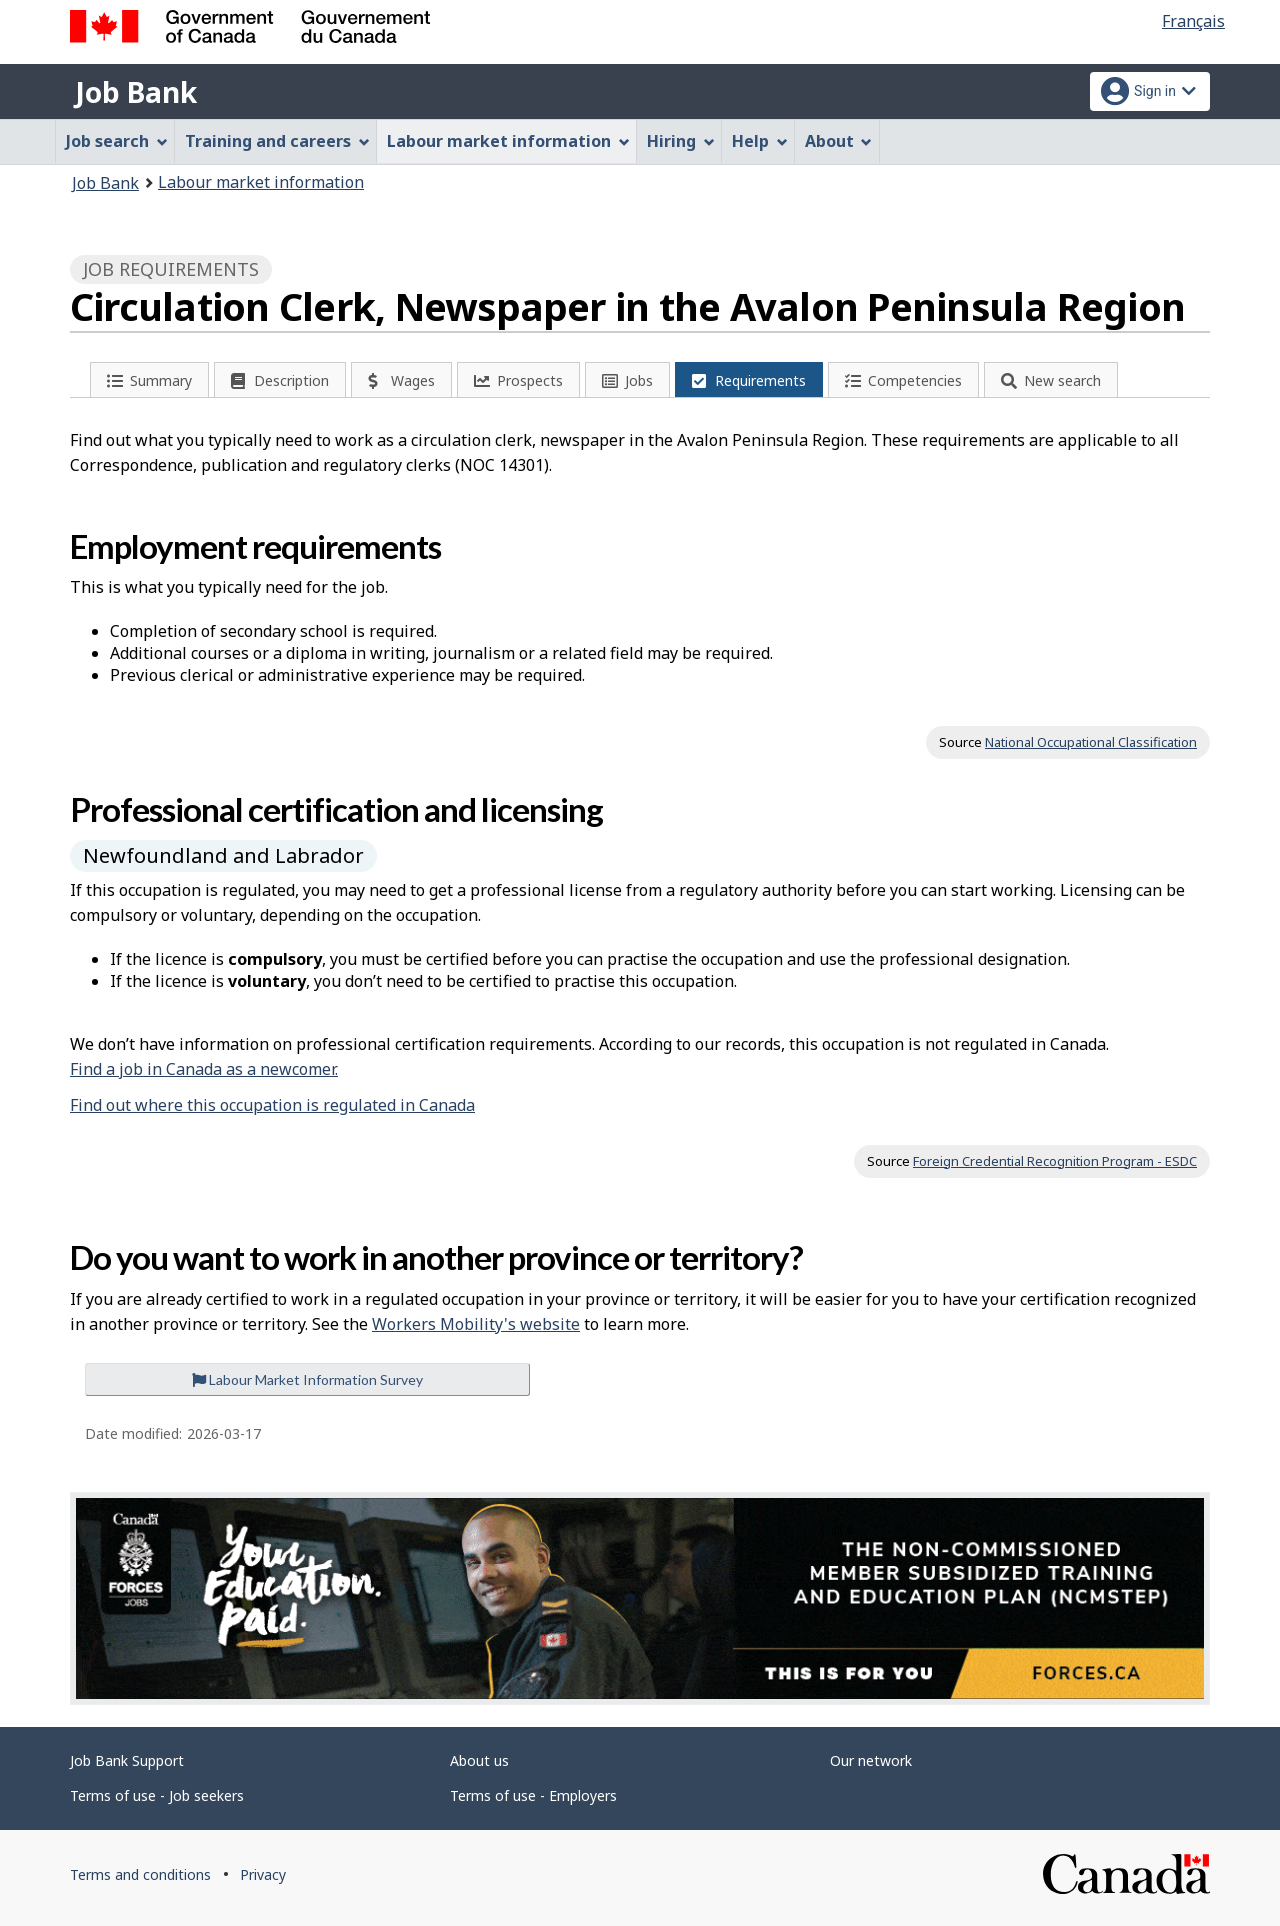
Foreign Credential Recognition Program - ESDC (1055, 1161)
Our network (871, 1760)
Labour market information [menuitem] (508, 141)
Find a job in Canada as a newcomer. (204, 1069)
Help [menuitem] (760, 141)
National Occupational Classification (1091, 742)
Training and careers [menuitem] (277, 141)
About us (479, 1760)
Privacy (263, 1874)
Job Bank (136, 92)
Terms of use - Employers (533, 1795)
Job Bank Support (127, 1760)
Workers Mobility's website (476, 1324)
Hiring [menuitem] (681, 141)
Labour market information (261, 182)
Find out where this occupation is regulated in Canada (272, 1105)
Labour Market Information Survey (307, 1379)
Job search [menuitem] (117, 141)
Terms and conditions (140, 1874)
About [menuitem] (839, 141)
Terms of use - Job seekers (157, 1795)
